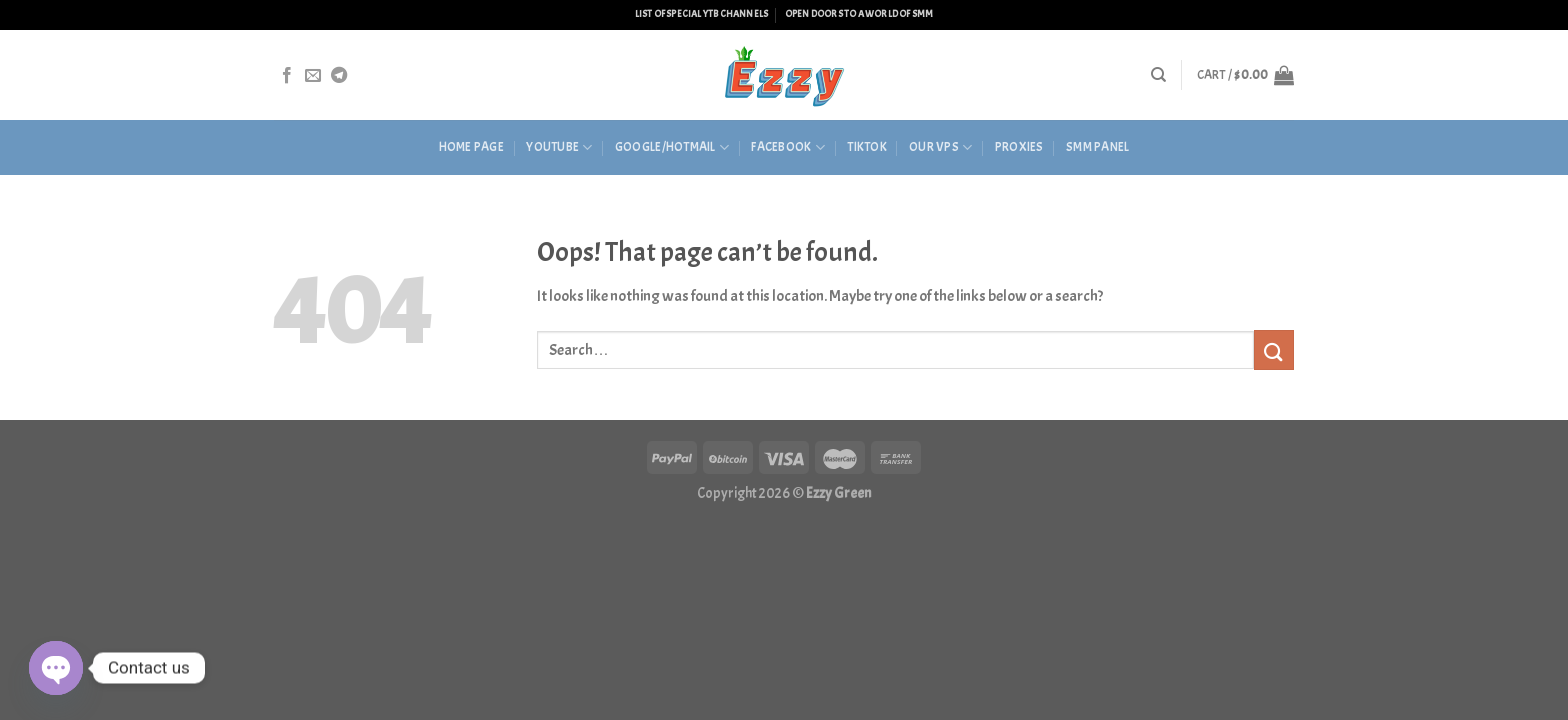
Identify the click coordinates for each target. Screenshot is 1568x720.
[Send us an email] (313, 76)
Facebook (788, 147)
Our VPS (940, 147)
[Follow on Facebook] (287, 76)
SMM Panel (1097, 147)
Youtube (559, 147)
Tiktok (867, 147)
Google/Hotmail (672, 147)
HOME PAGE (471, 147)
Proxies (1019, 147)
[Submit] (1274, 349)
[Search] (1158, 75)
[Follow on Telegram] (339, 76)
